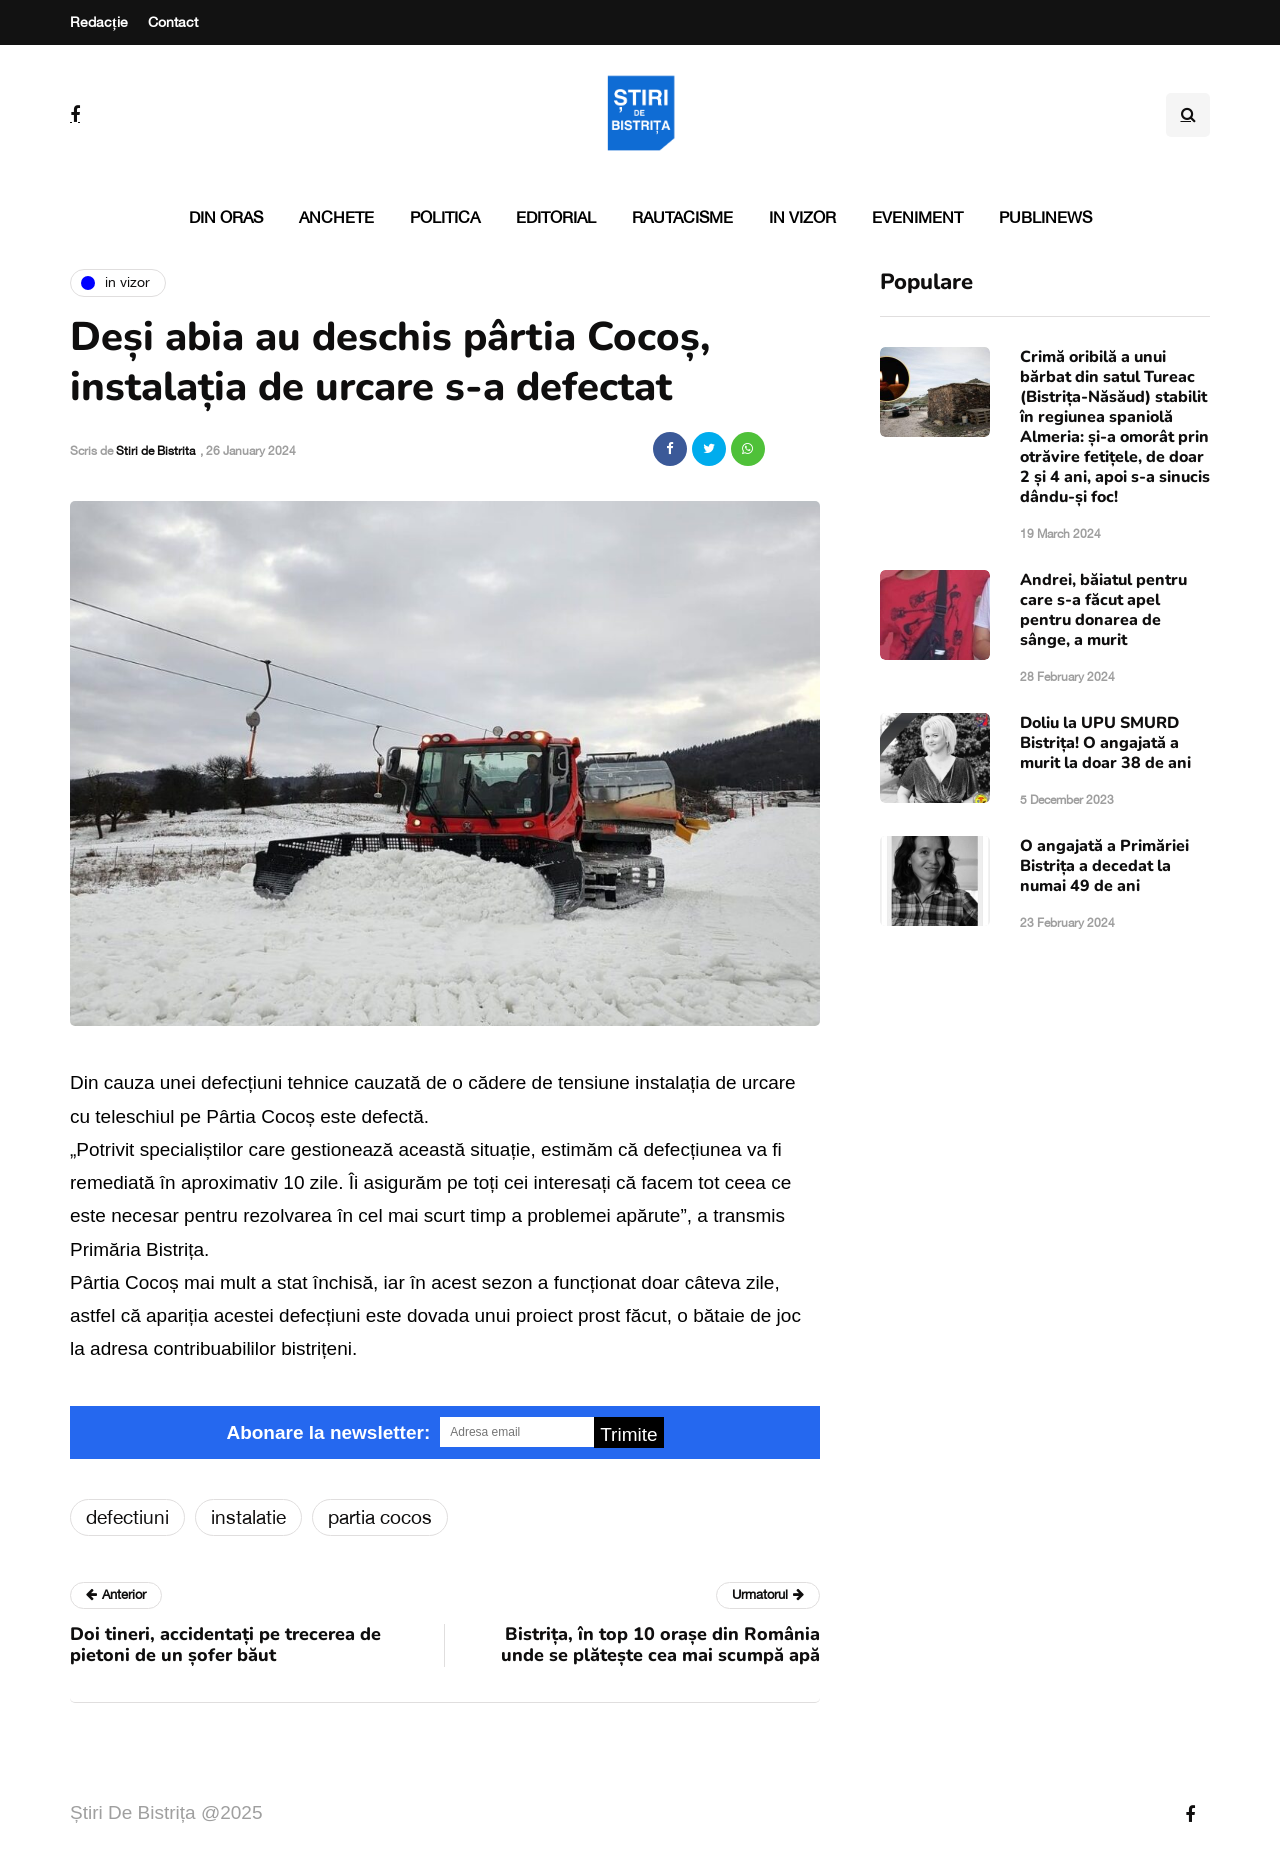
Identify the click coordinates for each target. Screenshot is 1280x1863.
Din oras (226, 217)
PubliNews (1045, 217)
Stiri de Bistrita (155, 451)
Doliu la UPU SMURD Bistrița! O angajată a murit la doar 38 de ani (1105, 743)
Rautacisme (682, 217)
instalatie (248, 1517)
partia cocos (380, 1517)
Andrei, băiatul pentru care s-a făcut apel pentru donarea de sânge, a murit (1103, 610)
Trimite (628, 1434)
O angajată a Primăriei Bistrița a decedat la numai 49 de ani (1104, 866)
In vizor (802, 217)
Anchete (336, 217)
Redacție (99, 22)
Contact (173, 22)
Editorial (556, 217)
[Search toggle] (1188, 115)
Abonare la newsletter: (328, 1432)
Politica (445, 217)
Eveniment (917, 217)
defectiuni (127, 1517)
